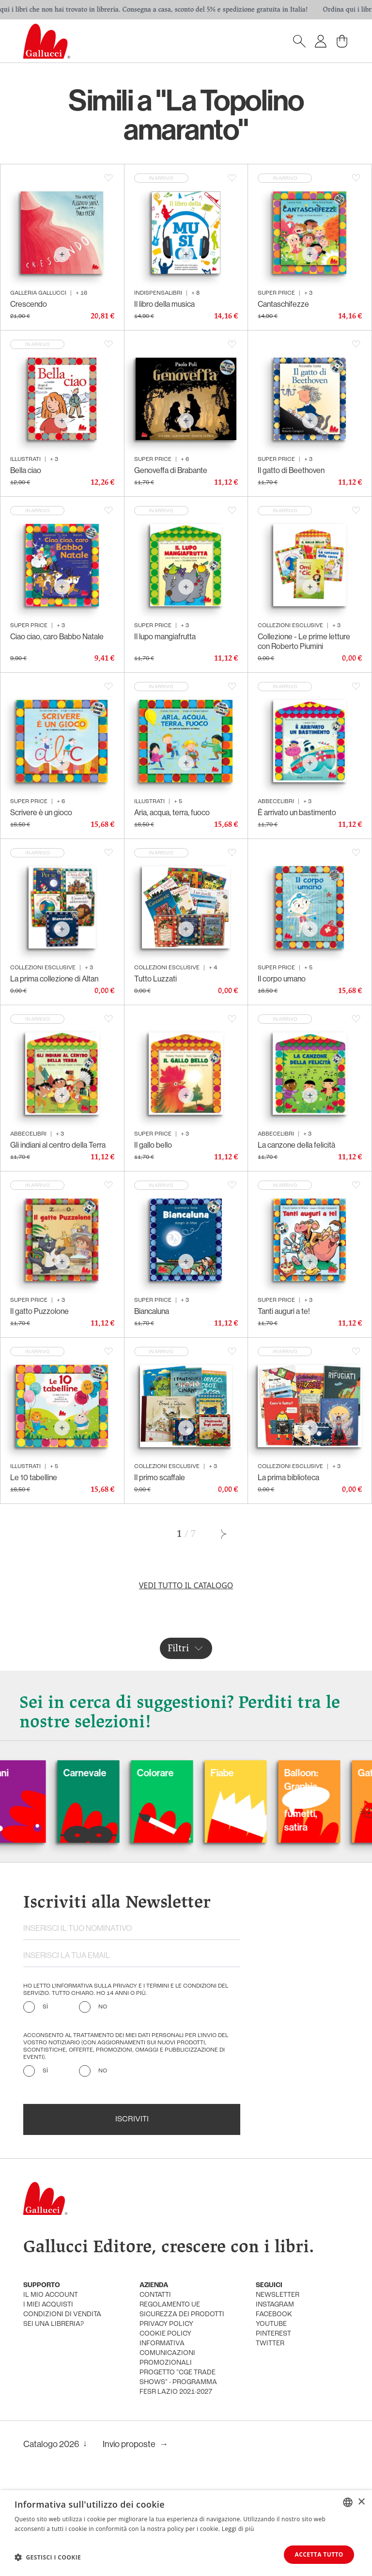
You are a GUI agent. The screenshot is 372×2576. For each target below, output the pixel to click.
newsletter (277, 2295)
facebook (274, 2314)
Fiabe (251, 1773)
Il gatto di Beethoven (291, 470)
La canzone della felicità (296, 1145)
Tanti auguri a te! (284, 1311)
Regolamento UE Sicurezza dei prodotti (182, 2309)
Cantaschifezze (283, 304)
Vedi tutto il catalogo (186, 1585)
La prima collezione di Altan (54, 978)
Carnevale (114, 1773)
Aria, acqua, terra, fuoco (172, 812)
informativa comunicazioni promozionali (167, 2353)
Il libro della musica (164, 304)
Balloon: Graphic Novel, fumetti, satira (330, 1800)
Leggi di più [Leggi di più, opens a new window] (238, 2528)
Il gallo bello (153, 1145)
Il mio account (50, 2295)
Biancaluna (151, 1311)
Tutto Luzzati (155, 978)
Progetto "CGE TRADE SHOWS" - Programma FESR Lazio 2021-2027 (178, 2382)
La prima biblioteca (288, 1477)
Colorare (184, 1773)
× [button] (361, 2501)
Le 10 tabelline (33, 1477)
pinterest (273, 2334)
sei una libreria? (53, 2324)
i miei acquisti (48, 2304)
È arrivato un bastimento (297, 812)
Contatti (155, 2295)
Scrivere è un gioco (41, 812)
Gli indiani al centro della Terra (58, 1145)
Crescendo (28, 304)
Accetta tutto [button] (318, 2554)
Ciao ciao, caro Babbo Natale (57, 636)
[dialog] (186, 2533)
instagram (275, 2304)
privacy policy (166, 2324)
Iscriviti (132, 2119)
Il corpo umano (282, 978)
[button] (48, 2557)
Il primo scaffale (159, 1477)
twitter (270, 2343)
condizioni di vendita (62, 2314)
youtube (271, 2324)
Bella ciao (25, 470)
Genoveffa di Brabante (170, 470)
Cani (28, 1773)
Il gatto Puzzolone (39, 1311)
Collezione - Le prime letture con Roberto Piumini (304, 641)
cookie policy (165, 2334)
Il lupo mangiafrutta (165, 636)
